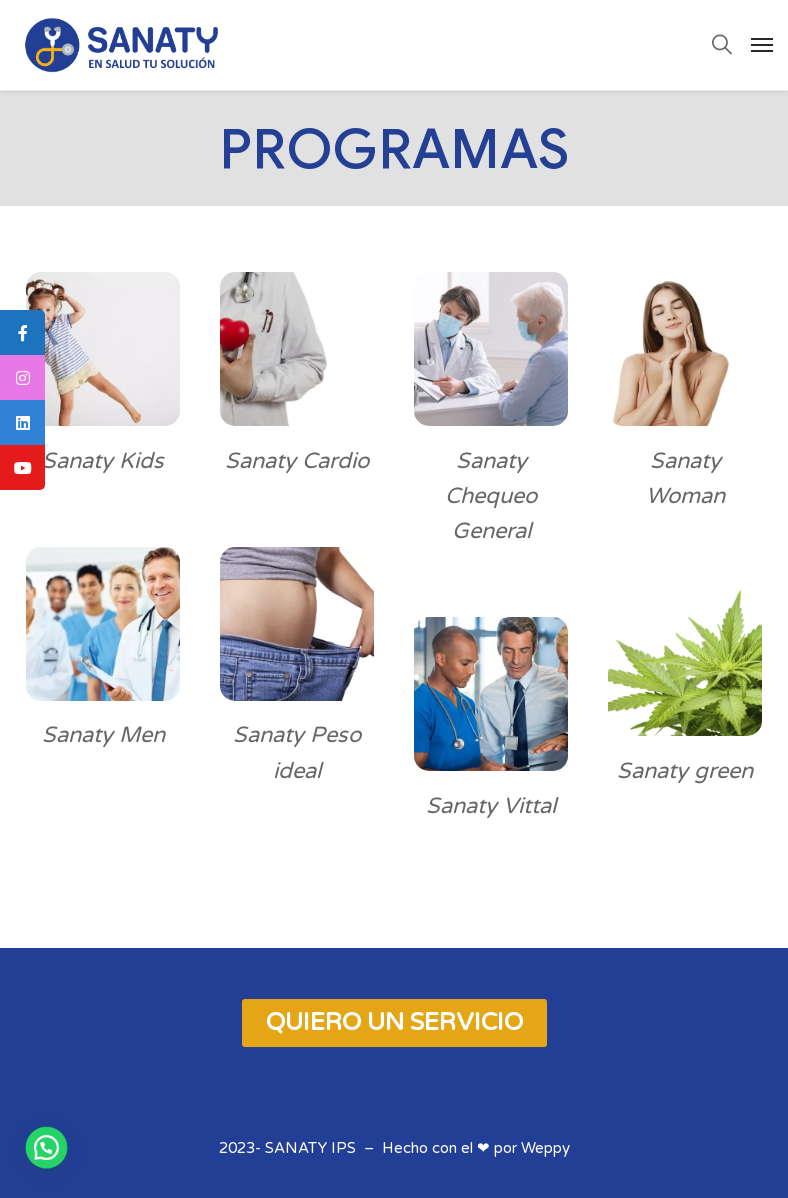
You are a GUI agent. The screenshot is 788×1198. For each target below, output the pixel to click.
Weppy (545, 1148)
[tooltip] (22, 332)
